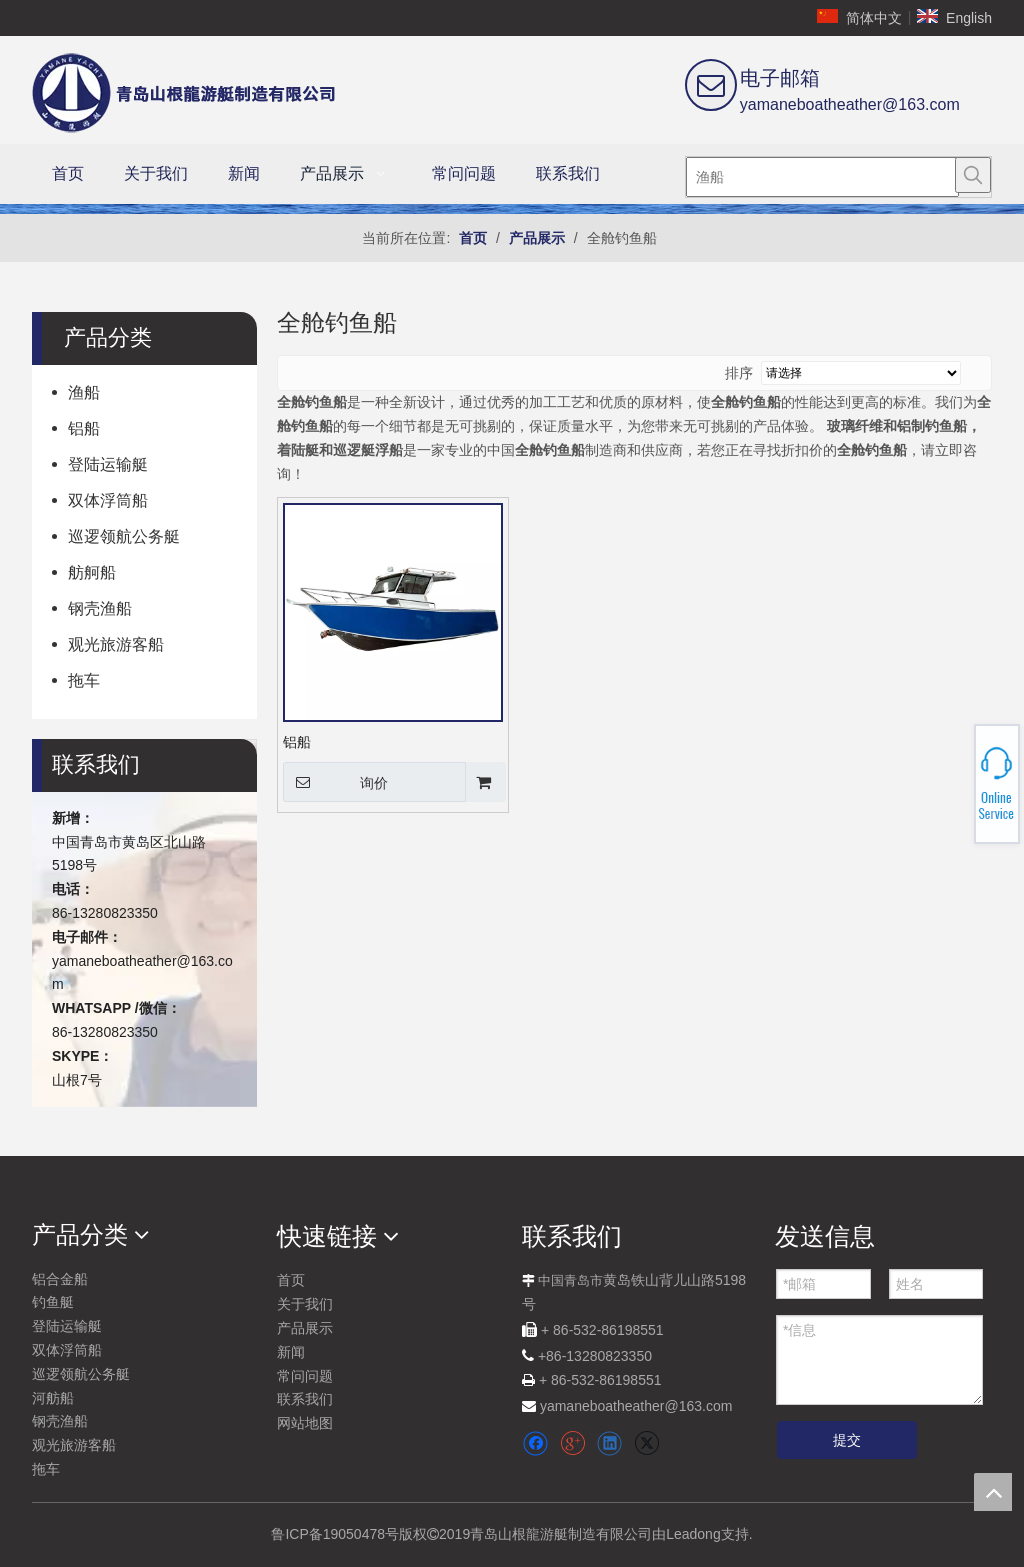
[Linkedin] (609, 1443)
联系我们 (305, 1399)
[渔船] (822, 177)
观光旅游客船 (116, 644)
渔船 (84, 392)
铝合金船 (60, 1279)
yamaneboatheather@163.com (850, 104)
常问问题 (305, 1376)
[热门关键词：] (973, 175)
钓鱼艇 (53, 1302)
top (993, 1492)
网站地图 (305, 1423)
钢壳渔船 (100, 608)
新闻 (291, 1352)
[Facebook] (535, 1443)
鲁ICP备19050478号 (335, 1534)
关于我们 (305, 1304)
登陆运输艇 (108, 464)
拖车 (84, 680)
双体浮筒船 (108, 500)
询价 (335, 782)
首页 (291, 1280)
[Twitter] (646, 1443)
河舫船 (53, 1398)
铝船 (84, 428)
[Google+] (572, 1443)
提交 (847, 1440)
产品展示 (305, 1328)
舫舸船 (92, 572)
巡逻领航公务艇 (124, 536)
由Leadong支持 (700, 1534)
